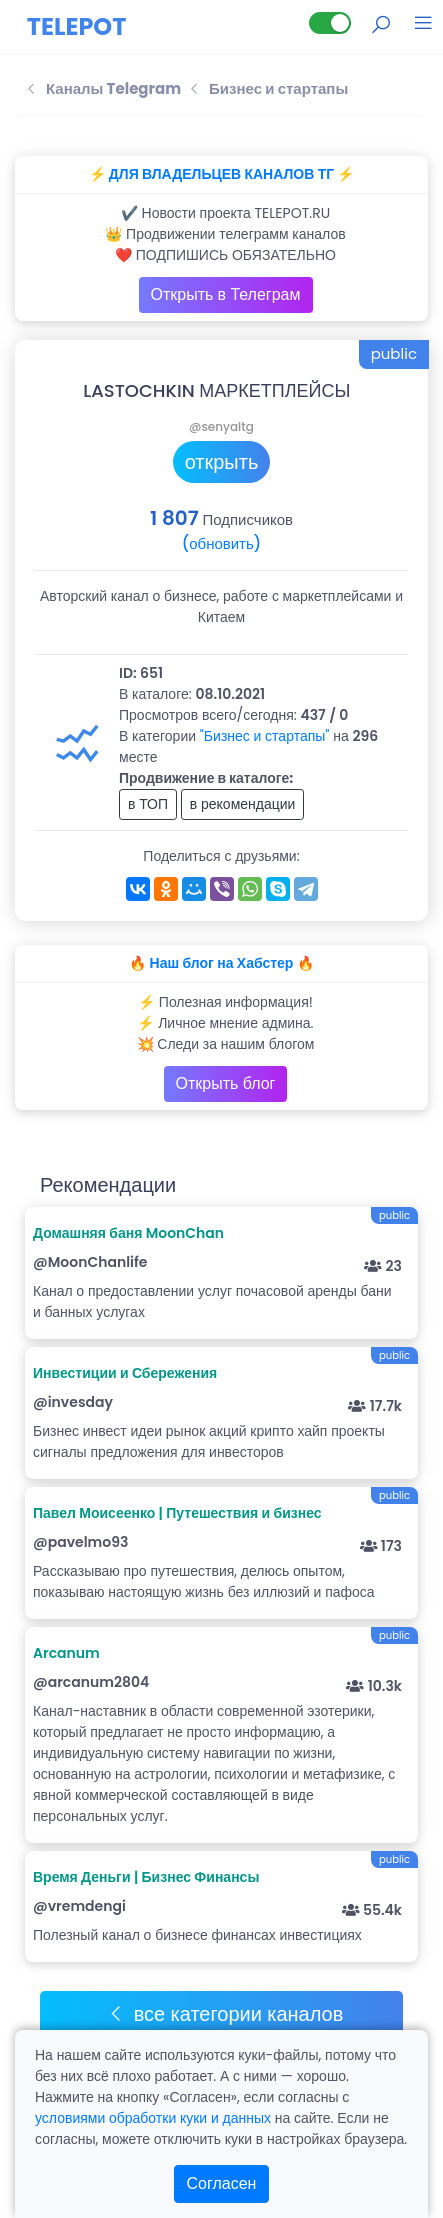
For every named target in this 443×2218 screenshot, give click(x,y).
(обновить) (221, 543)
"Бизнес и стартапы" (265, 736)
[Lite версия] (330, 23)
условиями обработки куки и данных (153, 2118)
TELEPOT (77, 26)
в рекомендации (243, 804)
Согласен (222, 2183)
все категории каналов (225, 2014)
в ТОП (148, 804)
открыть (222, 462)
